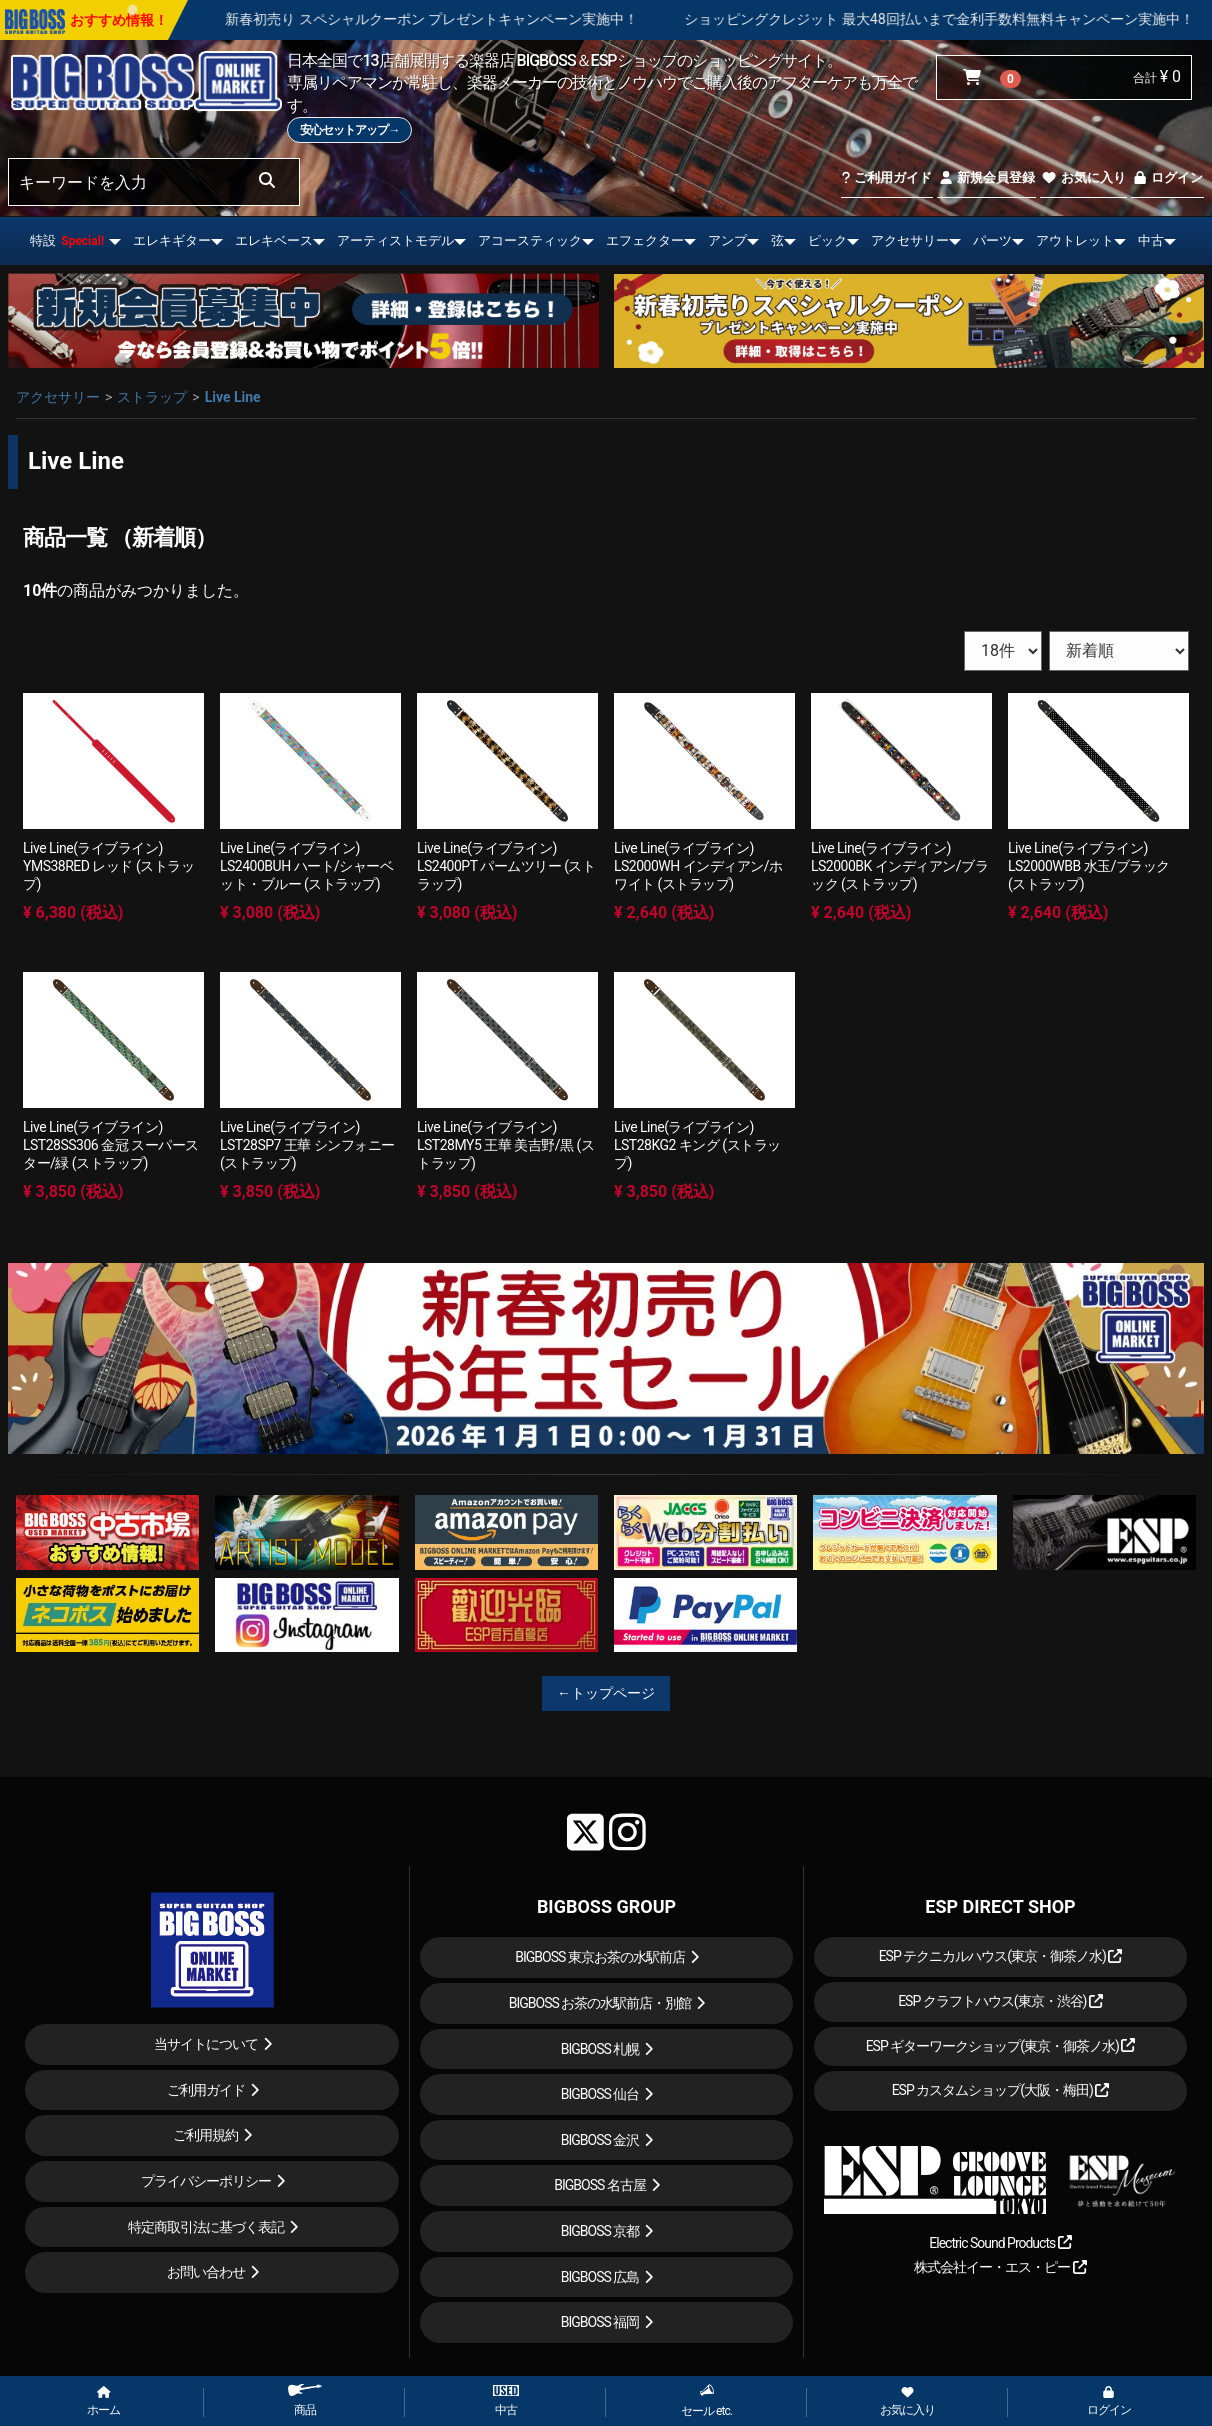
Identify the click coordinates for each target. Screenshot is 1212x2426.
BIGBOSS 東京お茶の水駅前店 (600, 1957)
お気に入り (1083, 177)
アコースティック (530, 240)
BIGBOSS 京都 (600, 2231)
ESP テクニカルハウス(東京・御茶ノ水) (1001, 1956)
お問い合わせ (206, 2272)
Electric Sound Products (1000, 2243)
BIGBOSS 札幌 (600, 2049)
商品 (305, 2400)
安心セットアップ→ (349, 130)
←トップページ (606, 1693)
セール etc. (706, 2400)
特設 (67, 240)
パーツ (992, 240)
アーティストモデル (395, 240)
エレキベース (274, 240)
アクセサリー (910, 240)
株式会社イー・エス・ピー (1000, 2267)
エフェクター (645, 240)
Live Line (233, 397)
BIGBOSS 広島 (600, 2277)
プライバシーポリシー (206, 2181)
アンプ (727, 240)
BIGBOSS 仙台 (600, 2094)
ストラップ (152, 397)
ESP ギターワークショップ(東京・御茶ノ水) (1001, 2046)
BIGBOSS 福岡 (600, 2322)
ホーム (103, 2402)
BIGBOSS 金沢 (600, 2140)
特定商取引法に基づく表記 (206, 2227)
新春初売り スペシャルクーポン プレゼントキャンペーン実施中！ (487, 19)
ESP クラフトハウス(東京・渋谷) (1000, 2001)
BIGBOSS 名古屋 (600, 2185)
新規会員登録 (986, 177)
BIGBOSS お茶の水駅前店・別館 (600, 2003)
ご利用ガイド (886, 177)
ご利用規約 (205, 2135)
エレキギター (172, 240)
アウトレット (1075, 240)
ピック (827, 240)
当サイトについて (206, 2044)
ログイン (1167, 177)
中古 (1151, 240)
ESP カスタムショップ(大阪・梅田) (1001, 2090)
